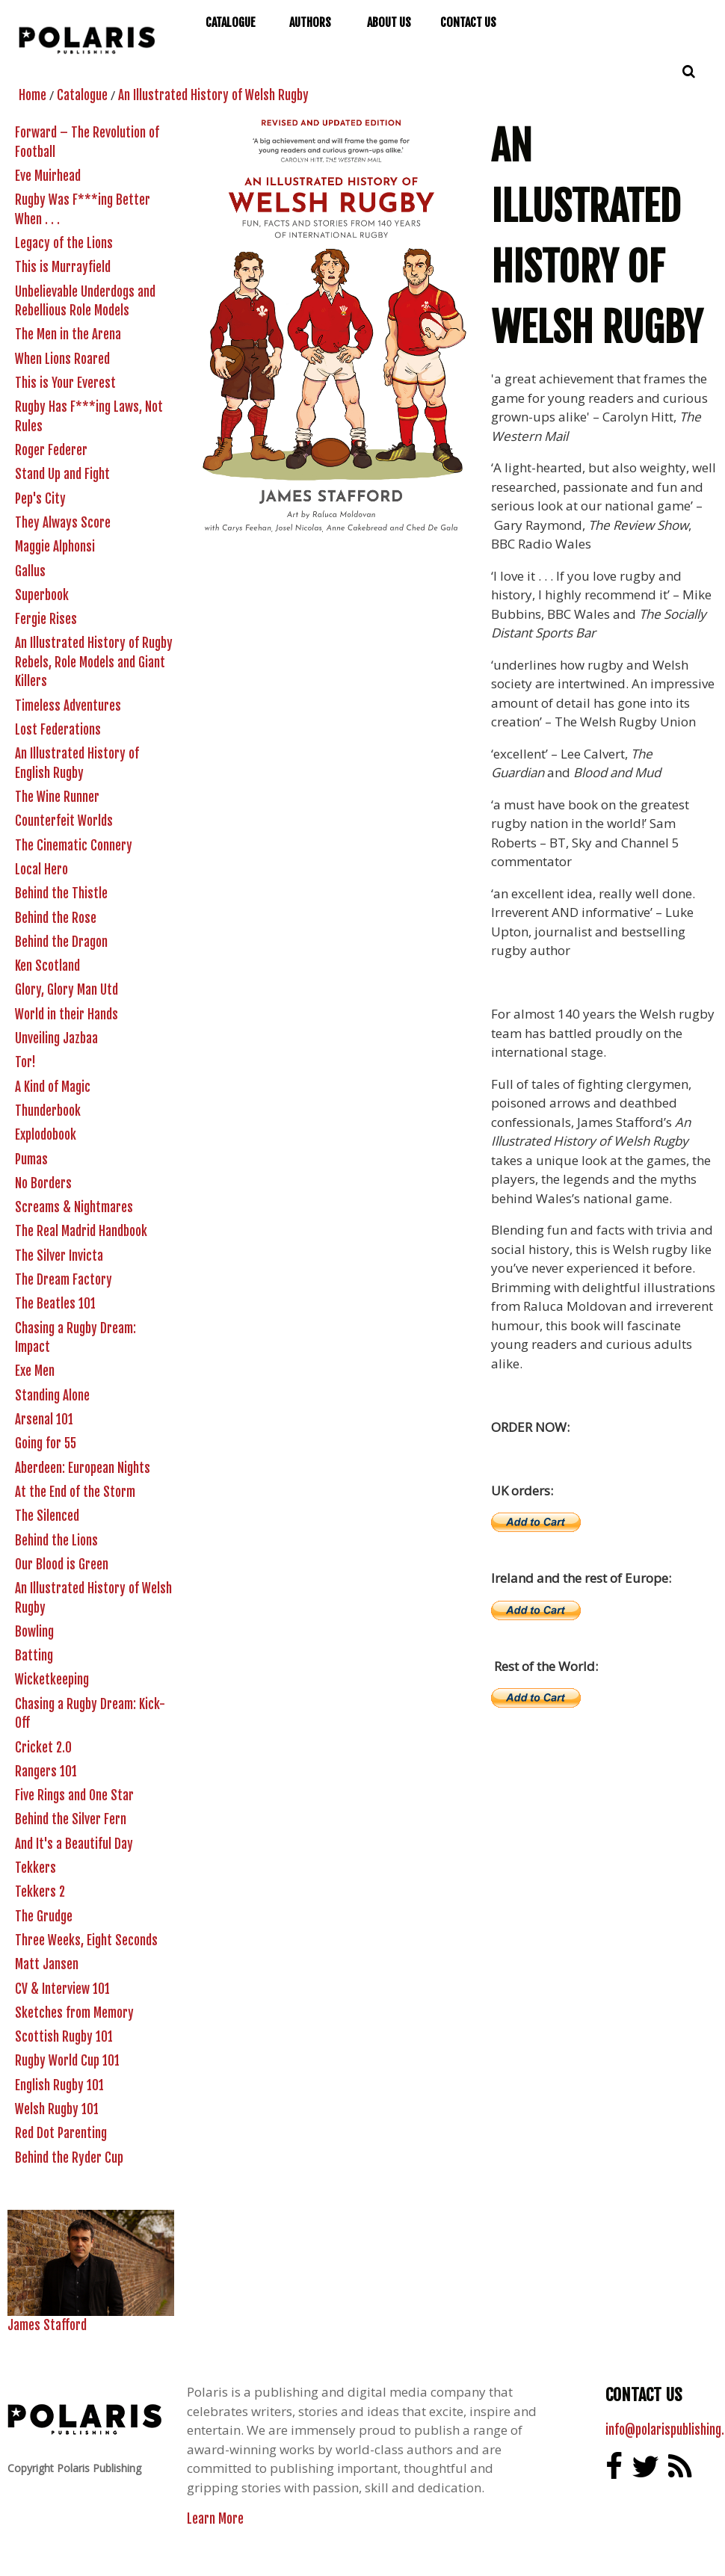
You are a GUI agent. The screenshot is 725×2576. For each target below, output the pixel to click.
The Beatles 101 (55, 1304)
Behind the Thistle (61, 893)
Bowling (34, 1632)
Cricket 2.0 (43, 1747)
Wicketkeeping (52, 1679)
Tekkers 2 (40, 1892)
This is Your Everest (65, 383)
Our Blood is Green (61, 1564)
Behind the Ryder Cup (69, 2158)
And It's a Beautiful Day (74, 1844)
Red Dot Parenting (61, 2133)
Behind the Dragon (61, 942)
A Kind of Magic (52, 1087)
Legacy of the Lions (64, 243)
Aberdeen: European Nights (82, 1468)
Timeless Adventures (68, 706)
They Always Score (63, 523)
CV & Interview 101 (62, 1989)
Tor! (25, 1062)
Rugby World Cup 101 (67, 2061)
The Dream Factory (63, 1280)
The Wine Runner (57, 797)
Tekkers (35, 1868)
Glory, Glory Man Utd (66, 990)
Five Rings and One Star (74, 1795)
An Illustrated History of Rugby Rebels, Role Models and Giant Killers (94, 662)
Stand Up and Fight (62, 474)
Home (32, 95)
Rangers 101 (46, 1771)
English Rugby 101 (59, 2085)
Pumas (31, 1159)
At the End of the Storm (75, 1492)
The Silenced (47, 1516)
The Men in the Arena (68, 334)
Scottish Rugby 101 (64, 2037)
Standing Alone (52, 1395)
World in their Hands (66, 1014)
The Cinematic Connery (73, 845)
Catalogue (82, 95)
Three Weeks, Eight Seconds (86, 1940)
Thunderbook (48, 1111)
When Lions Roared (62, 359)
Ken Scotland (47, 966)
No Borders (43, 1183)
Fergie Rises (46, 619)
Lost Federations (58, 730)
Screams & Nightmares (74, 1207)
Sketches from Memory (74, 2013)
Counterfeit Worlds (64, 821)
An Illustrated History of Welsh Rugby (213, 95)
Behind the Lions (56, 1540)
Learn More (215, 2519)
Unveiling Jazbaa (56, 1038)
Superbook (42, 595)
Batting (34, 1656)
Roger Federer (51, 450)
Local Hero (41, 869)
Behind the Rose (55, 918)
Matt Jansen (46, 1964)
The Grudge (43, 1916)
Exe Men (35, 1371)
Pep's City (40, 499)
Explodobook (45, 1135)
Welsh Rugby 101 (57, 2109)
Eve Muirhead (48, 176)
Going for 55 (45, 1443)
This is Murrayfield (63, 267)
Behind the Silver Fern (70, 1819)
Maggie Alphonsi (55, 547)
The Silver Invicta (59, 1256)
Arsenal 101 (44, 1419)
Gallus (30, 571)
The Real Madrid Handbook (81, 1231)
